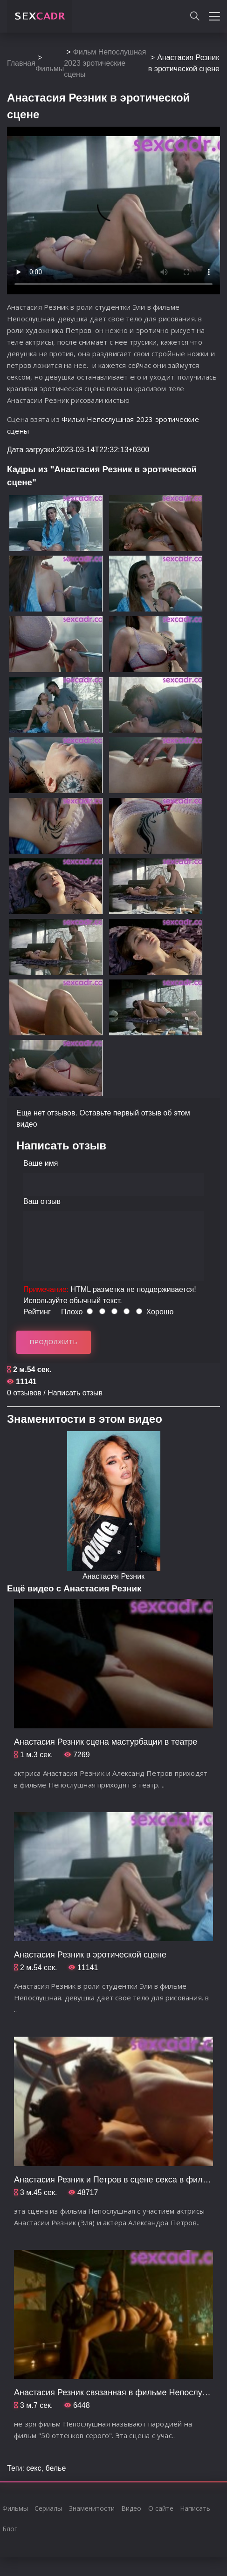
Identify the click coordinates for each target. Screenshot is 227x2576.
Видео (131, 2508)
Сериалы (48, 2508)
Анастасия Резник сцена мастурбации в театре (105, 1742)
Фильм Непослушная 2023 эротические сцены (105, 63)
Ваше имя (40, 1163)
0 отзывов (24, 1393)
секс (33, 2468)
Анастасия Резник (113, 1576)
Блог (9, 2528)
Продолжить (54, 1342)
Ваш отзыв (42, 1201)
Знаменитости (92, 2508)
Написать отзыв (75, 1393)
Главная (21, 63)
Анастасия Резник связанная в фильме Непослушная (118, 2392)
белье (55, 2468)
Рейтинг (37, 1312)
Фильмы (49, 69)
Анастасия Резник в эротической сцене (90, 1954)
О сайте (160, 2508)
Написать (195, 2508)
